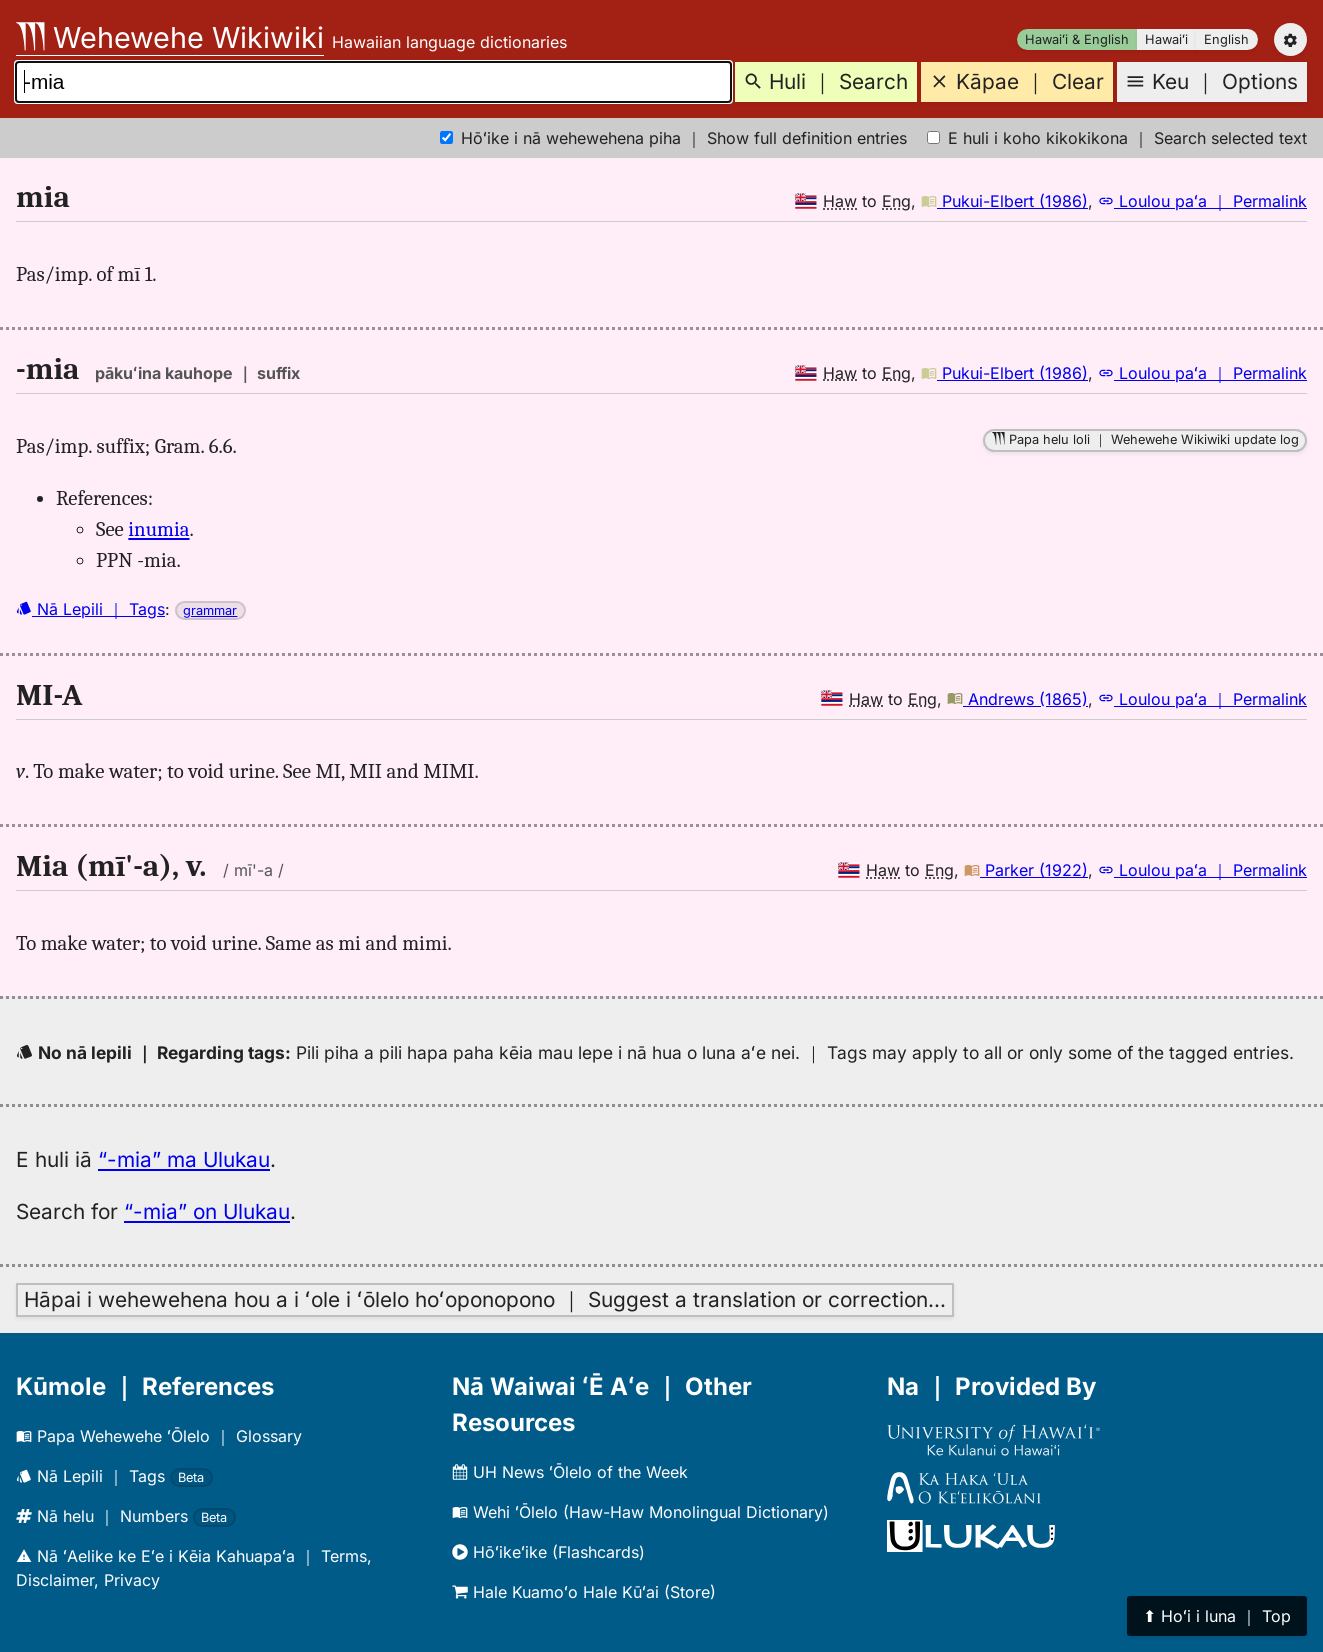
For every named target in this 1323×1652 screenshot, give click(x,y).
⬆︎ (1217, 1616)
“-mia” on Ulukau (207, 1211)
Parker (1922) (1026, 870)
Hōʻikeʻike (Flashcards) (548, 1552)
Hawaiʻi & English (1077, 39)
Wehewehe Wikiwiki (170, 37)
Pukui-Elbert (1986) (1004, 201)
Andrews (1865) (1017, 699)
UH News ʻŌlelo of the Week (570, 1472)
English (1226, 39)
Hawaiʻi (1166, 39)
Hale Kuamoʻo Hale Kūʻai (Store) (584, 1592)
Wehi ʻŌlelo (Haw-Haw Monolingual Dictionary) (640, 1512)
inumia (158, 529)
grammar (210, 610)
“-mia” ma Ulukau (184, 1159)
